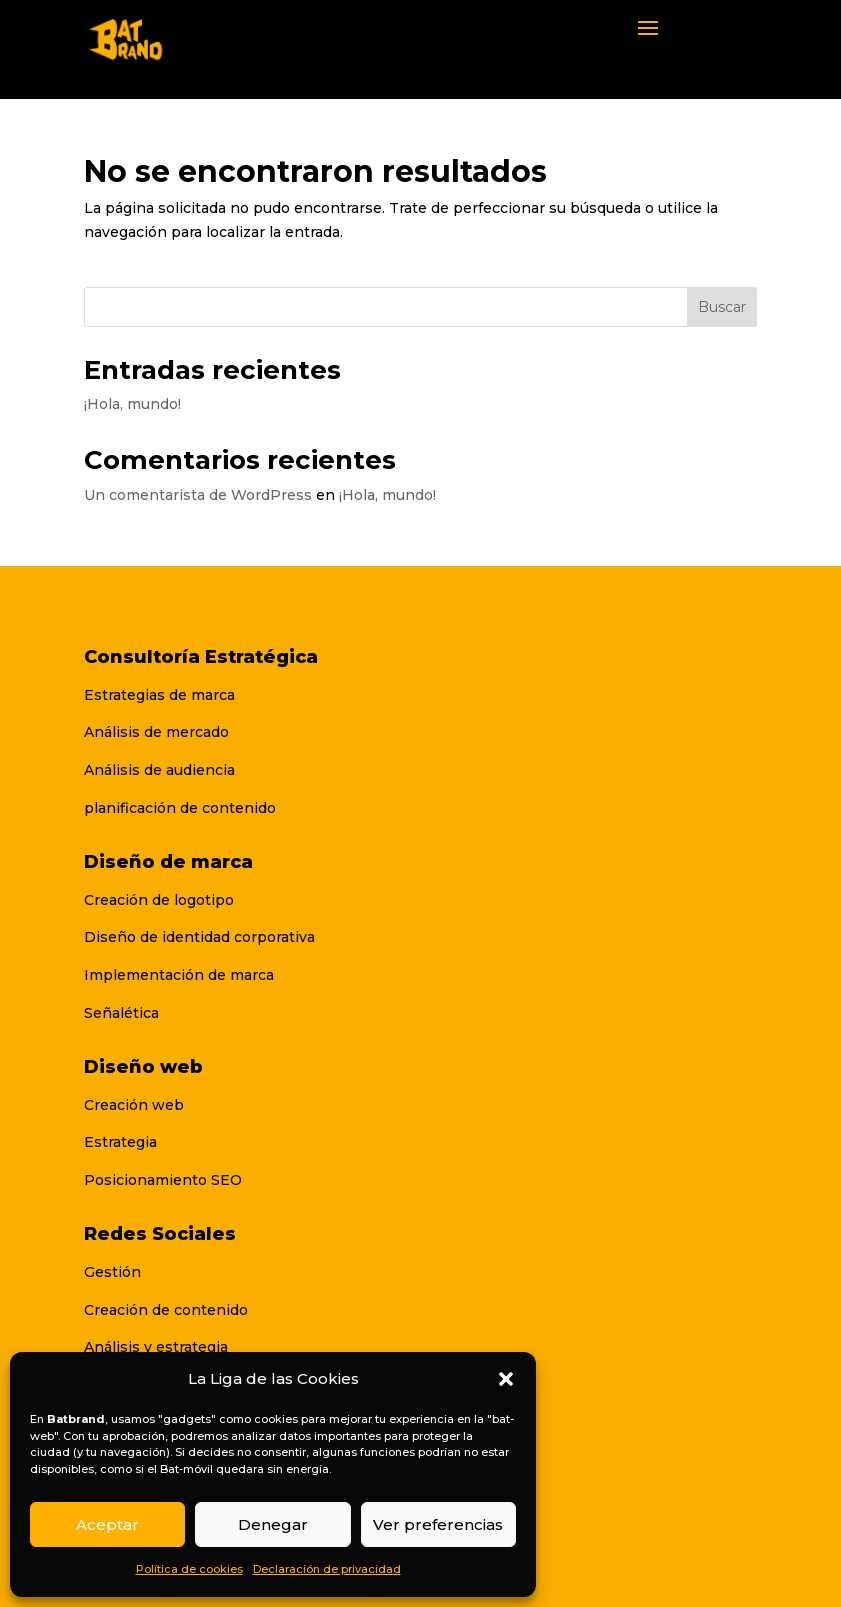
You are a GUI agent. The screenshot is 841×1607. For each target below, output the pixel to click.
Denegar (273, 1524)
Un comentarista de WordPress (198, 495)
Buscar (722, 307)
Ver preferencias (438, 1524)
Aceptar (107, 1524)
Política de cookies (189, 1569)
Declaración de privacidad (327, 1569)
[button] (506, 1379)
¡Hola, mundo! (132, 404)
